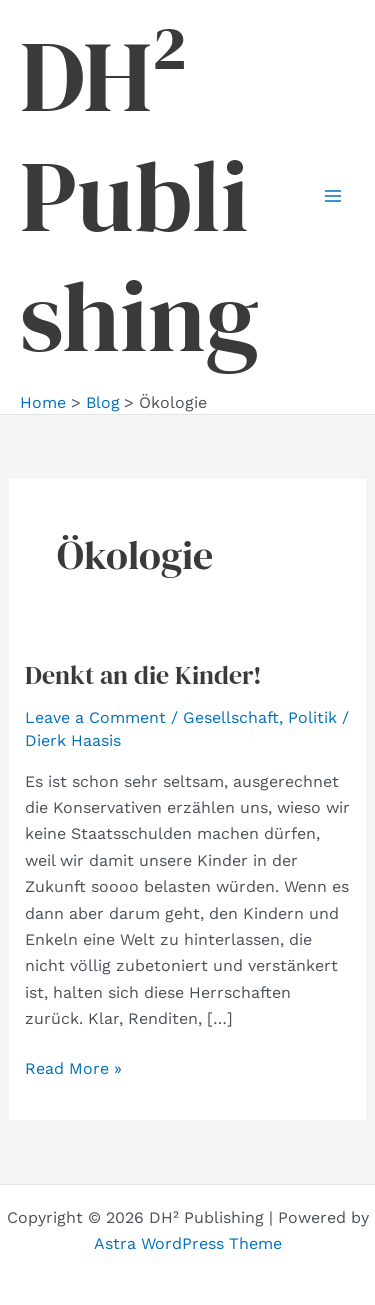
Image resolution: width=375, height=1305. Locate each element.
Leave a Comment (95, 717)
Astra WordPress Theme (188, 1243)
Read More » (73, 1069)
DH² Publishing (139, 196)
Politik (312, 717)
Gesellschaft (231, 717)
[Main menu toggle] (333, 196)
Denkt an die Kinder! (143, 675)
